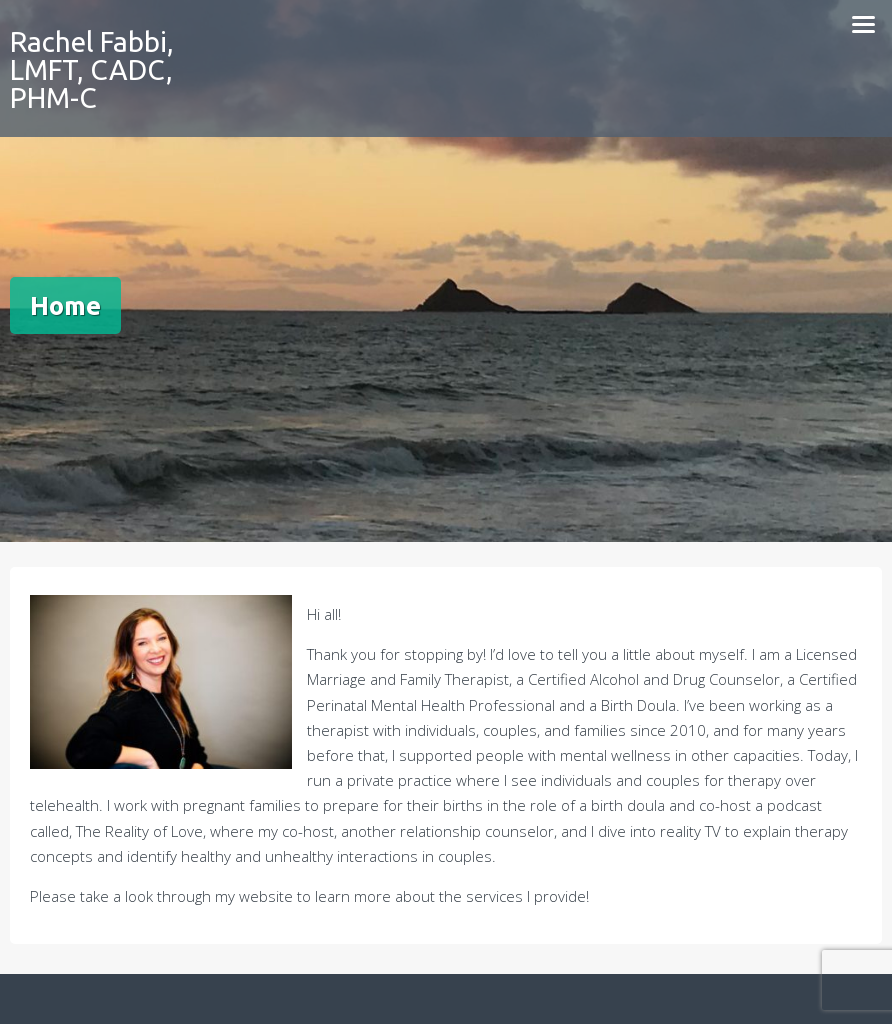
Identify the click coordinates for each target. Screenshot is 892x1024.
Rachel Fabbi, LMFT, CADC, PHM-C (92, 69)
